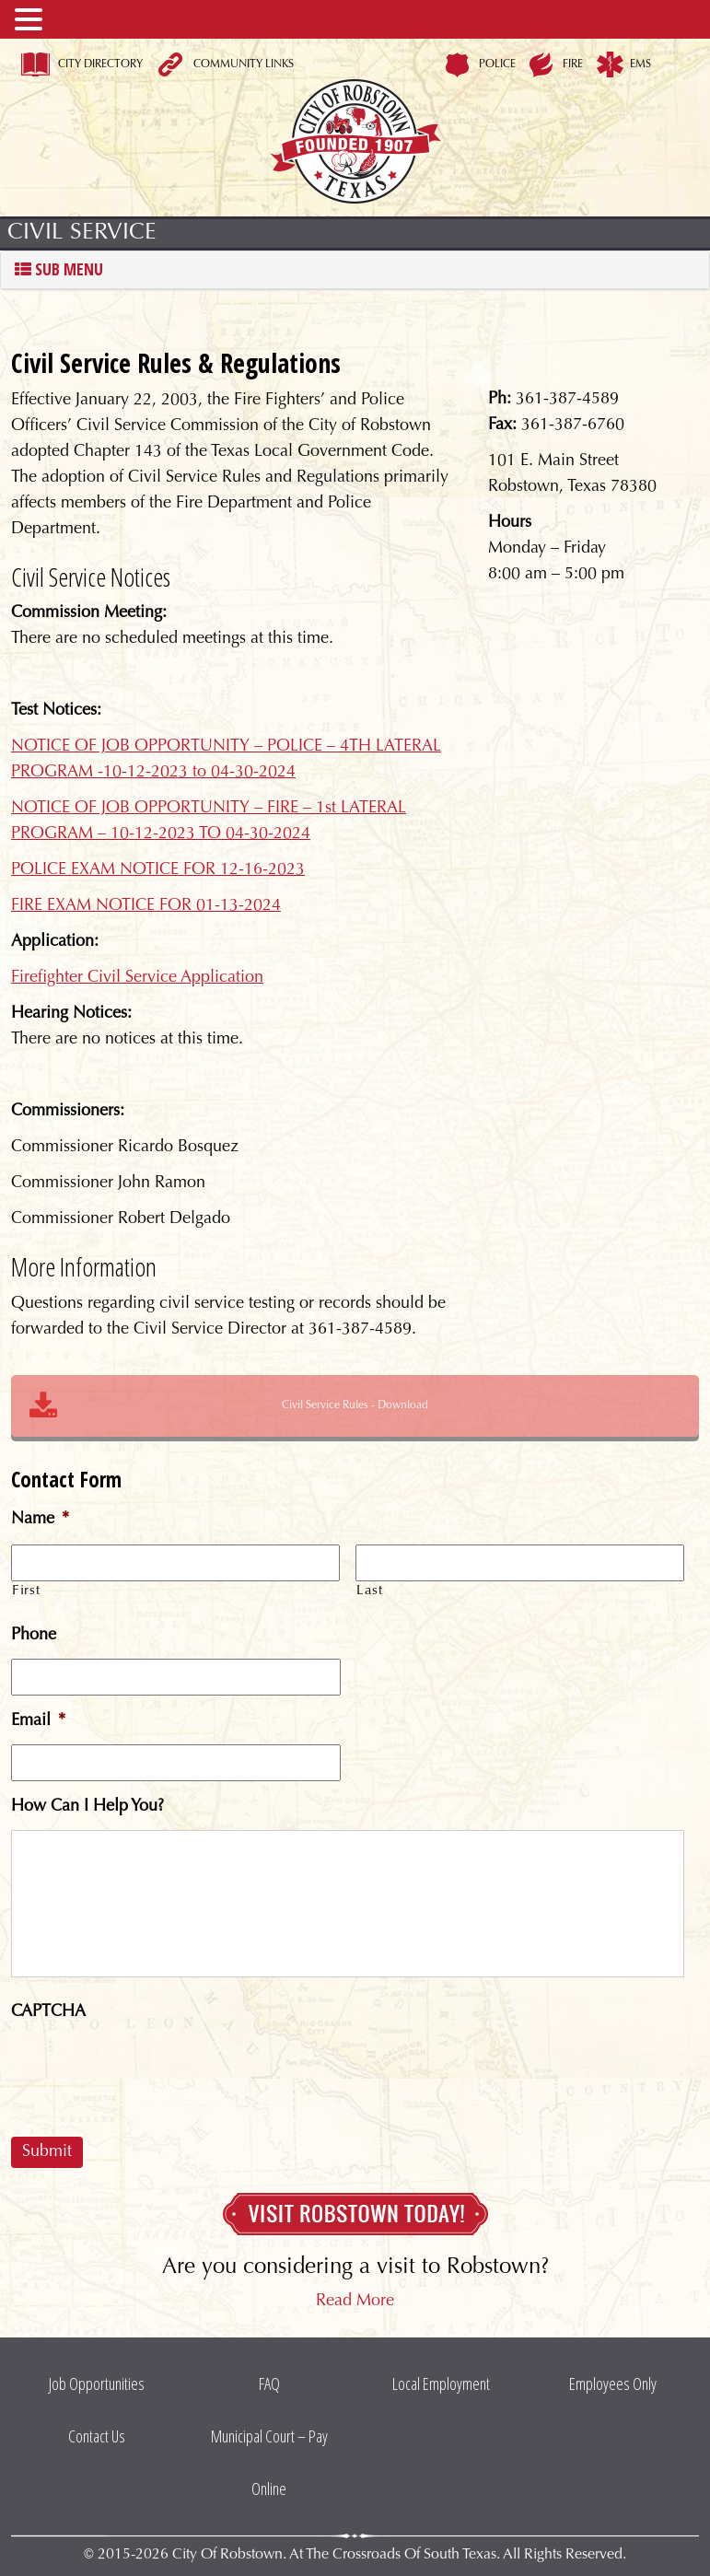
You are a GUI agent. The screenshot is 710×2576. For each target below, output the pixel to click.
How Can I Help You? (87, 1807)
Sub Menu (59, 270)
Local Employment (441, 2383)
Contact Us (96, 2436)
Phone (33, 1635)
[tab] (355, 270)
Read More (355, 2301)
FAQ (269, 2383)
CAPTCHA (48, 2012)
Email (38, 1721)
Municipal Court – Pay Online (269, 2462)
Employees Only (613, 2383)
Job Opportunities (97, 2383)
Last (369, 1591)
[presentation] (151, 2071)
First (26, 1591)
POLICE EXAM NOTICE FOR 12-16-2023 (158, 870)
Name (40, 1519)
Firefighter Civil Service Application (137, 978)
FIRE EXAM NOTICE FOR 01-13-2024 (146, 906)
